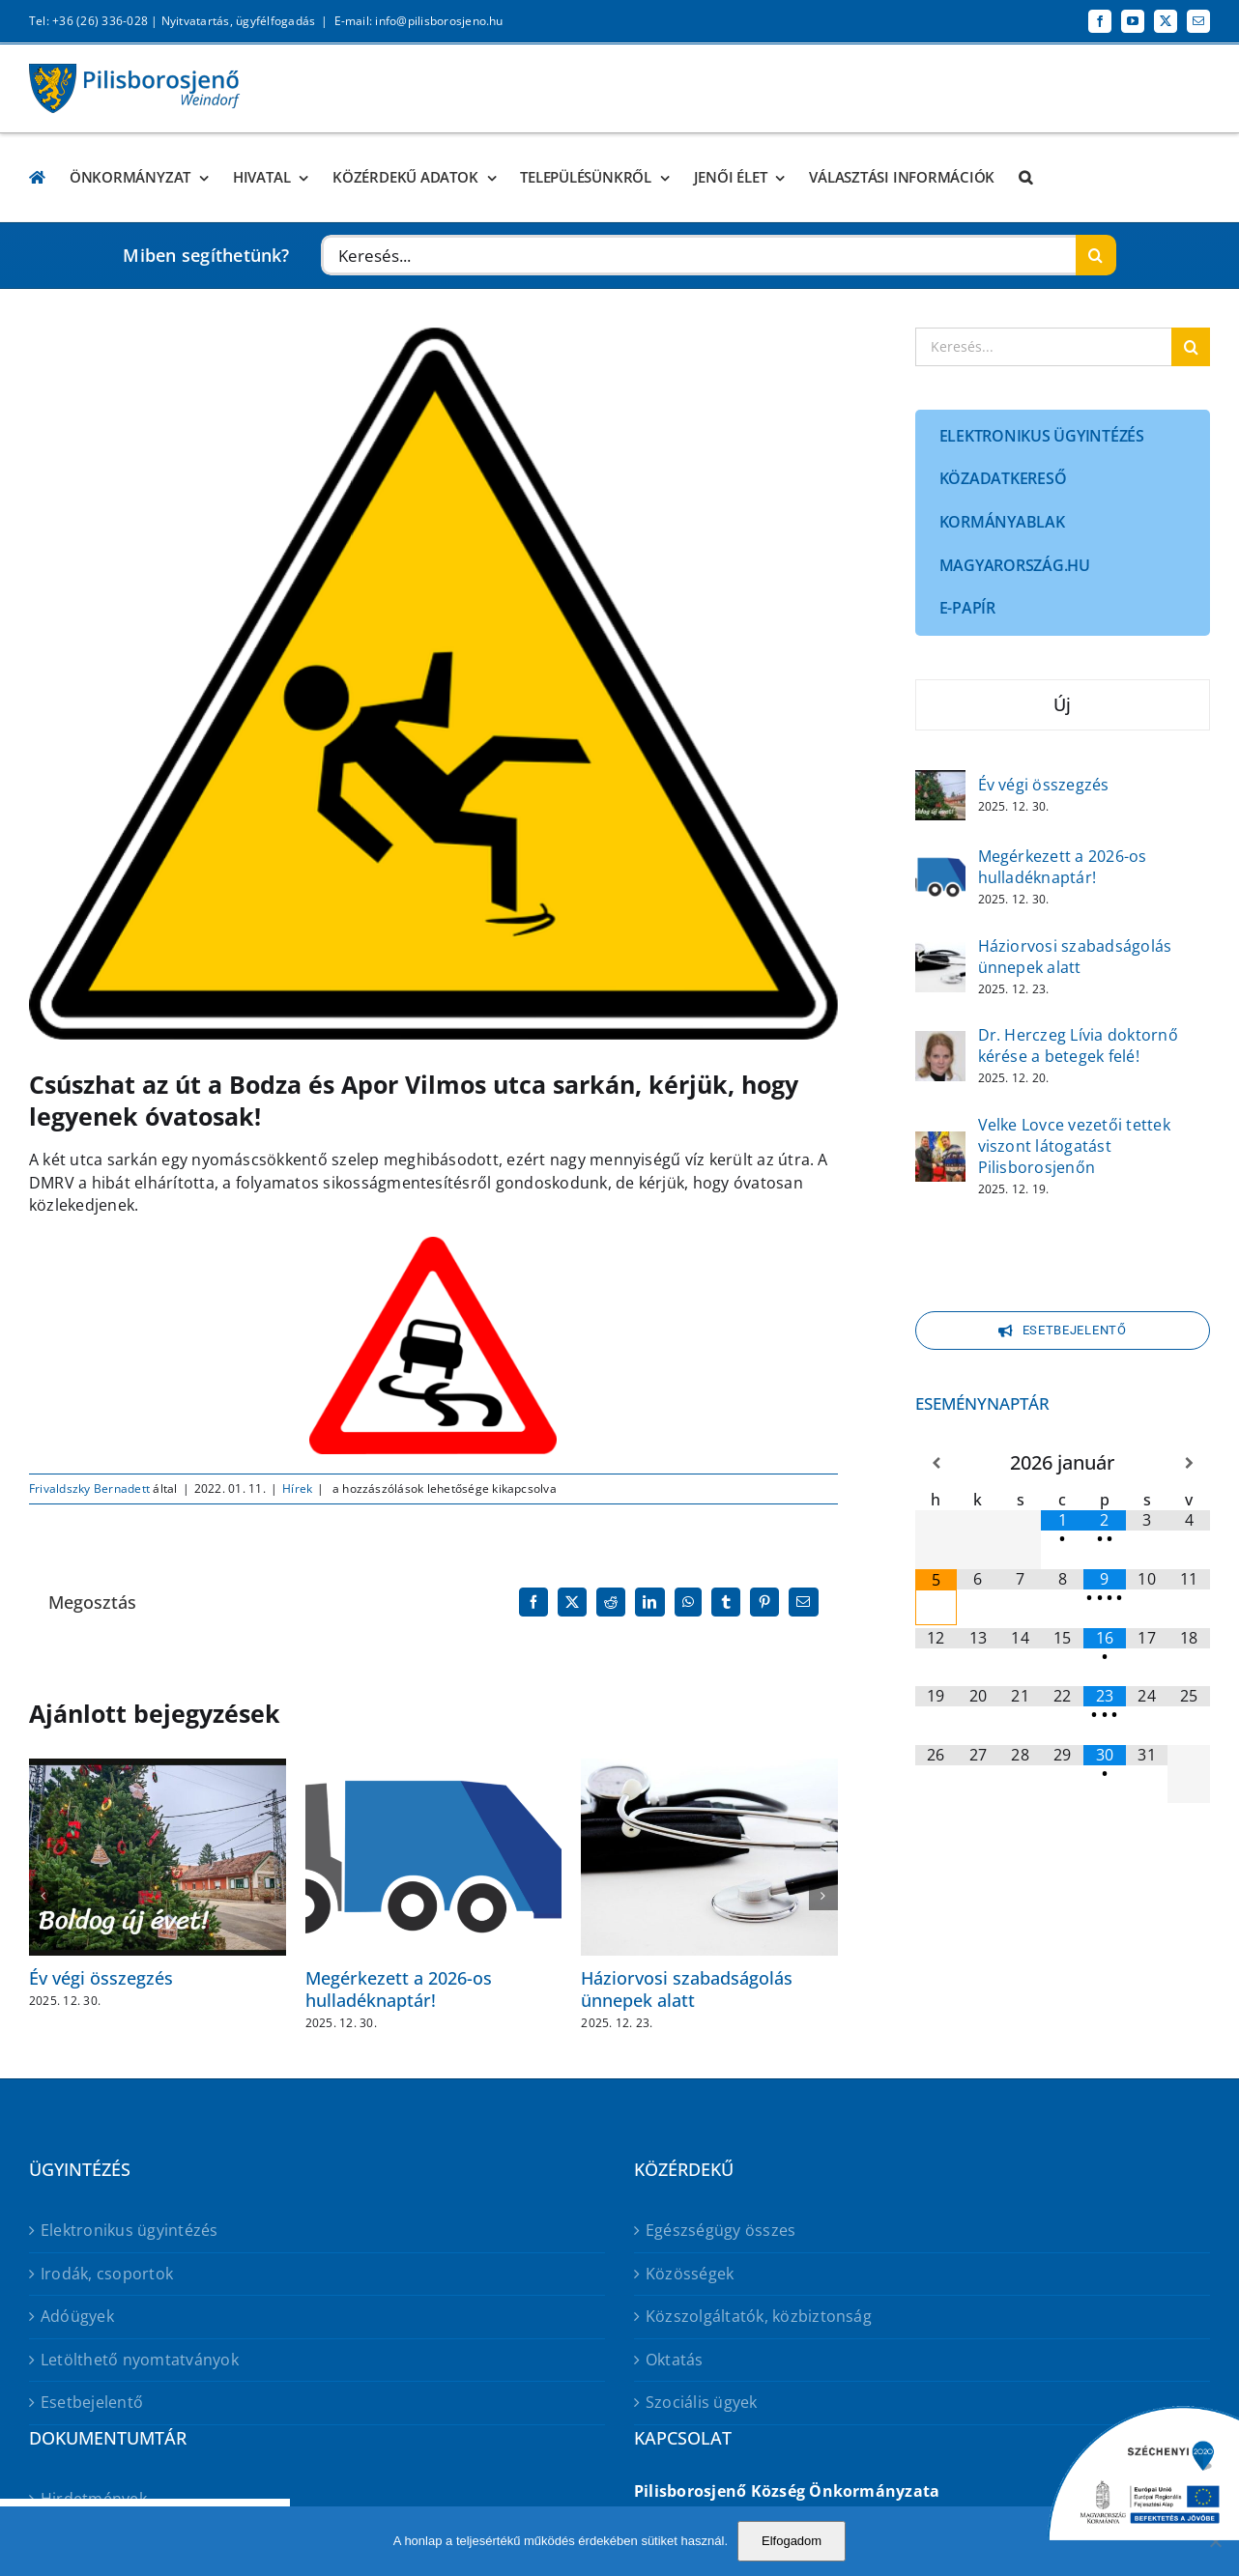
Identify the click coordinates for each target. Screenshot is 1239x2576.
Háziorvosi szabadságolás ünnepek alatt (686, 1989)
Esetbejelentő (92, 2402)
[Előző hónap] (936, 1463)
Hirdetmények (94, 2498)
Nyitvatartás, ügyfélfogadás (238, 21)
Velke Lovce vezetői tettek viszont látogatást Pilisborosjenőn (1074, 1146)
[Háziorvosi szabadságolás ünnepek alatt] (940, 954)
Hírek (297, 1488)
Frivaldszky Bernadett (89, 1488)
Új (1062, 704)
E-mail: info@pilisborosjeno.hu (419, 21)
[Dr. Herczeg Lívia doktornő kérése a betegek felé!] (940, 1043)
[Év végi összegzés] (940, 782)
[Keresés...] (698, 255)
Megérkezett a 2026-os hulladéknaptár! (398, 1989)
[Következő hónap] (1188, 1463)
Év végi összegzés (101, 1977)
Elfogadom (791, 2540)
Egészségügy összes (720, 2230)
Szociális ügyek (702, 2402)
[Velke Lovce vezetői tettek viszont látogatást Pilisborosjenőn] (940, 1144)
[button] (1025, 177)
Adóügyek (77, 2316)
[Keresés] (1096, 255)
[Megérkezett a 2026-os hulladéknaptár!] (940, 864)
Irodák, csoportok (107, 2273)
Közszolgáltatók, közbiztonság (759, 2316)
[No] (1215, 2541)
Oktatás (675, 2359)
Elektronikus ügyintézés (129, 2230)
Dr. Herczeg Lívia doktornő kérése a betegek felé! (1078, 1045)
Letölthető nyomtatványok (140, 2359)
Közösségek (690, 2273)
